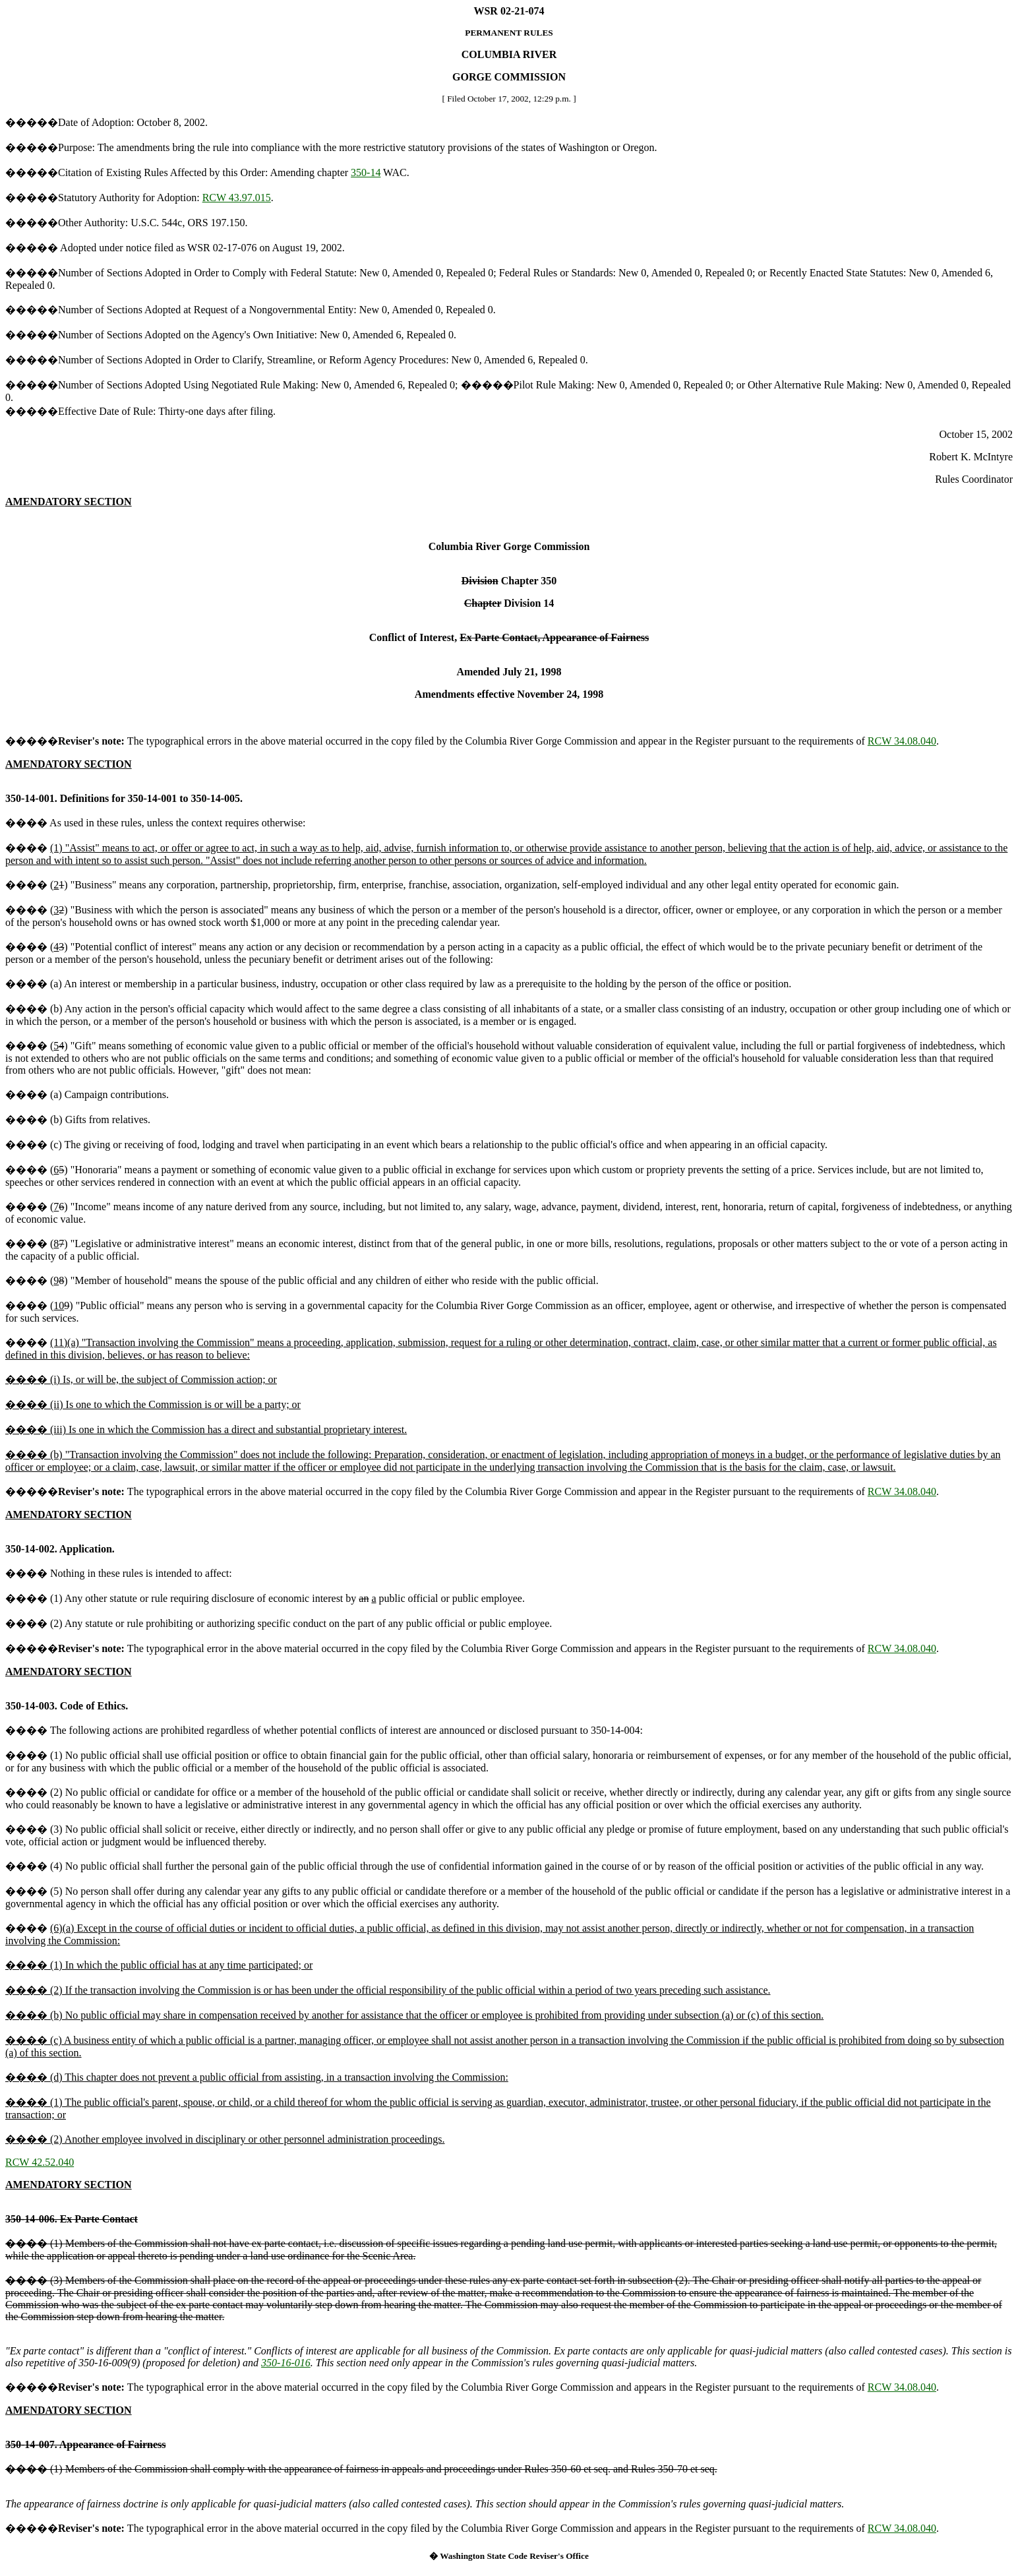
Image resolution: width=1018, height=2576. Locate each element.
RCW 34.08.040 (902, 741)
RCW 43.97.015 (236, 197)
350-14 (365, 172)
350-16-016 (286, 2362)
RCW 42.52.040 (39, 2162)
